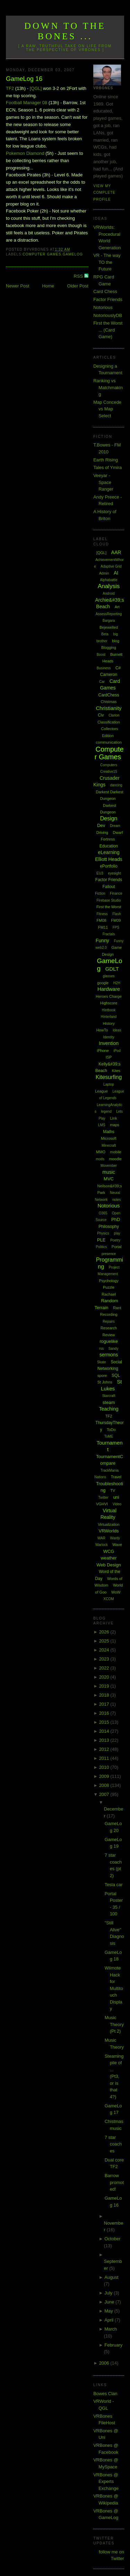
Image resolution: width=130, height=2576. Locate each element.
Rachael (108, 1294)
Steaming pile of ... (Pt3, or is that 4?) (114, 2076)
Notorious (103, 307)
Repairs (108, 1321)
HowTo (102, 1030)
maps (114, 1125)
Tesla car (114, 1884)
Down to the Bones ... (65, 31)
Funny (102, 940)
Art (117, 607)
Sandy (113, 1348)
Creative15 (108, 771)
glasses (109, 976)
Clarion (114, 715)
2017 (105, 1704)
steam (109, 1402)
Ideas (117, 1030)
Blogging (108, 647)
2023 (105, 1659)
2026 (105, 1631)
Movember (109, 1166)
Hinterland (109, 1017)
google (103, 983)
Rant (117, 1308)
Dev (101, 825)
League (101, 1091)
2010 (105, 1767)
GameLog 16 (24, 78)
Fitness (101, 914)
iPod (116, 1051)
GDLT (112, 969)
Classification (108, 722)
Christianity (108, 708)
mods (100, 1159)
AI (116, 573)
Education (108, 846)
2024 (105, 1650)
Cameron (108, 674)
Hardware (108, 989)
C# (118, 668)
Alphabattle (109, 580)
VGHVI (102, 1504)
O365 (103, 1213)
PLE (101, 1240)
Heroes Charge (109, 996)
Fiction (100, 893)
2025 (105, 1641)
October (112, 2238)
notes (116, 1200)
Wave (117, 1544)
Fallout (109, 886)
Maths (108, 1131)
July (109, 2292)
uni (116, 1497)
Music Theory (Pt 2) (114, 2024)
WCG (108, 1551)
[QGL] (36, 88)
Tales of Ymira (107, 467)
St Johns (104, 1382)
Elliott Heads (108, 859)
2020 (105, 1677)
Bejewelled (108, 627)
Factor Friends (107, 299)
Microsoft (108, 1138)
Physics (103, 1233)
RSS (79, 276)
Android (108, 593)
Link (113, 1118)
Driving (102, 832)
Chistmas (109, 702)
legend (106, 1111)
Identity (108, 1037)
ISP (109, 1057)
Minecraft (109, 1145)
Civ (101, 715)
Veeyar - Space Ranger (103, 482)
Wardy (115, 1538)
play (117, 1233)
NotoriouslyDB (107, 315)
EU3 (99, 873)
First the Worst (108, 907)
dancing (116, 785)
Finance (116, 893)
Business (104, 668)
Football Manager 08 (26, 102)
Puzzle (108, 1287)
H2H (116, 983)
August (111, 2277)
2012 (105, 1749)
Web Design (108, 1564)
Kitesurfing (109, 1077)
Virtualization (109, 1524)
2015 (105, 1722)
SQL (116, 1375)
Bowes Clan (105, 2393)
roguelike (108, 1341)
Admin (104, 573)
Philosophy (108, 1226)
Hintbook (108, 1010)
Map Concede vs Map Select (107, 409)
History (108, 1023)
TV (112, 1490)
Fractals (109, 934)
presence (109, 1254)
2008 (105, 1785)
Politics (101, 1247)
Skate (101, 1362)
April (109, 2320)
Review (108, 1335)
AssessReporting (109, 614)
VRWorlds (109, 1530)
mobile (115, 1152)
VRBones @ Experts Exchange (106, 2481)
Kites (116, 1071)
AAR (116, 552)
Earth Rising (105, 459)
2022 (105, 1668)
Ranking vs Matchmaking (108, 387)
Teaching (109, 1409)
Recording (108, 1314)
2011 (105, 1758)
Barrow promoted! (114, 2182)
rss (101, 1348)
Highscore (109, 1003)
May (109, 2311)
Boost (101, 654)
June (109, 2302)
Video (117, 1504)
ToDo (111, 1430)
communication (109, 742)
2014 (105, 1731)
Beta (105, 634)
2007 (105, 1794)
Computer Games (42, 254)
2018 (105, 1695)
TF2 (10, 88)
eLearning (108, 852)
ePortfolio (109, 866)
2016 (105, 1713)
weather (108, 1558)
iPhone (103, 1050)
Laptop (108, 1084)
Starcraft (108, 1396)
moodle (115, 1159)
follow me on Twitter (111, 2555)
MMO (100, 1152)
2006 (105, 2363)
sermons (108, 1354)
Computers (108, 765)
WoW (116, 1592)
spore (102, 1375)
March (110, 2329)
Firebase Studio (109, 900)
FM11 (103, 927)
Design (109, 818)
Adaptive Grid (111, 566)
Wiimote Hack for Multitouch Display (114, 1988)
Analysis (109, 586)
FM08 (101, 920)
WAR (101, 1538)
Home (48, 285)
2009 (105, 1776)
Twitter (103, 1497)
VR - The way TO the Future (107, 262)
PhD (115, 1219)
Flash (116, 914)
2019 (105, 1686)
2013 (105, 1740)
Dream (115, 826)
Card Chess (105, 291)
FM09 (116, 920)
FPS (116, 927)
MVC (109, 1178)
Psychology (108, 1281)
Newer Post (17, 285)
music (108, 1172)
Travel (116, 1477)
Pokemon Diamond (25, 153)
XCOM (109, 1599)
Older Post (77, 285)
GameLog (73, 254)
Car (102, 682)
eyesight (114, 873)
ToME (108, 1436)
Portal (117, 1247)
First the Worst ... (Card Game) (107, 329)
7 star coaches (113, 2144)
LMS (101, 1125)
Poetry (115, 1240)
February (113, 2345)
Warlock (101, 1545)
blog (115, 641)
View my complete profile (104, 192)
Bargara (109, 620)
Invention (109, 1043)
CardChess (108, 695)
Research (109, 1328)
